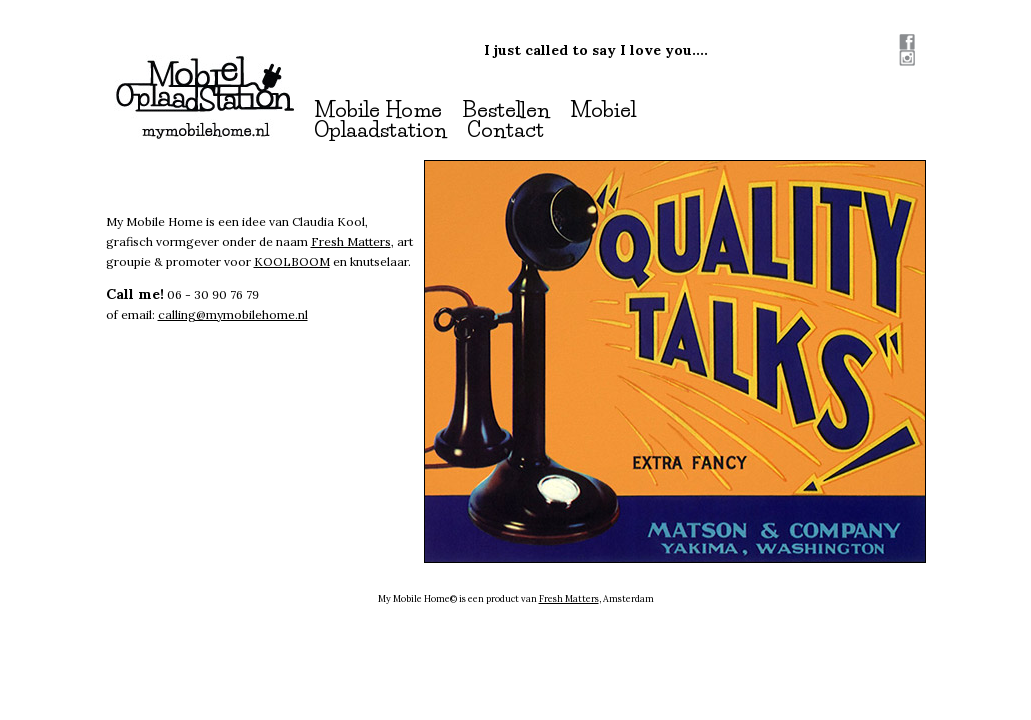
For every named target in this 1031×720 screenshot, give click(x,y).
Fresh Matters (351, 241)
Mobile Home (378, 109)
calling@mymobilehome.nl (233, 314)
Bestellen (506, 109)
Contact (505, 129)
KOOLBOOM (292, 261)
